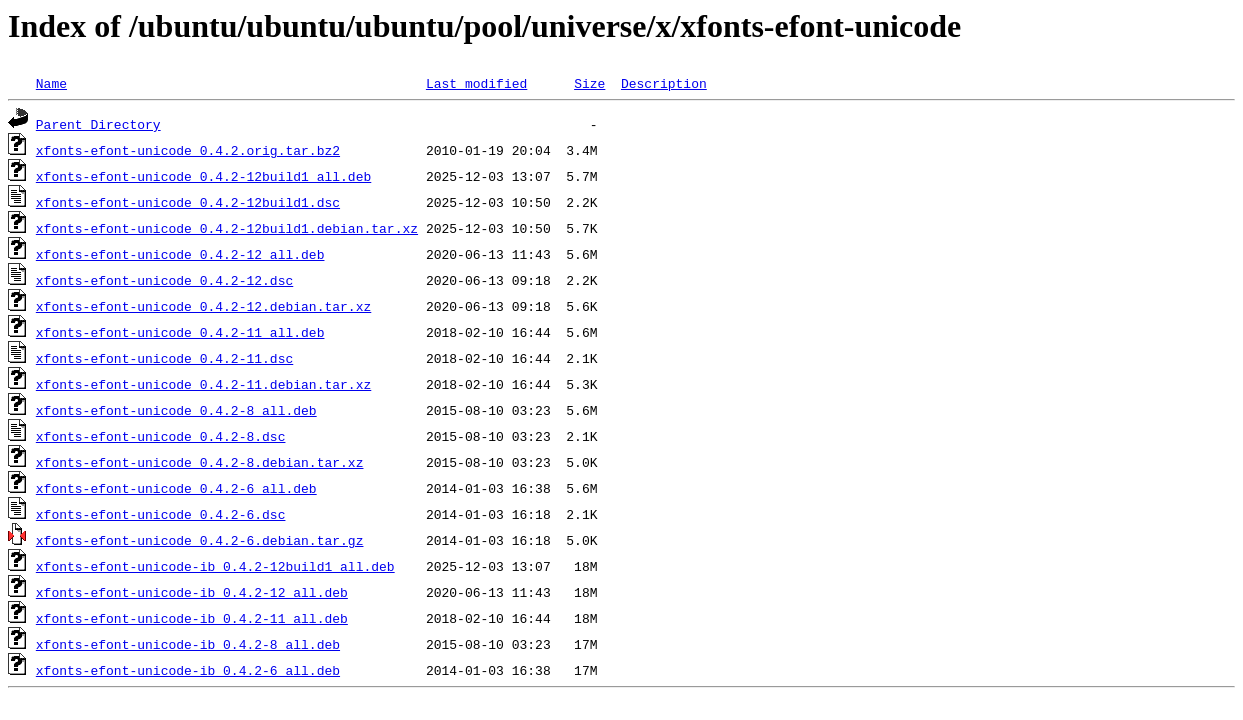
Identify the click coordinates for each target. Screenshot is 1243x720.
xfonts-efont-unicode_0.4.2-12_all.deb (180, 254)
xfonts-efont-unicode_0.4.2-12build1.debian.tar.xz (227, 228)
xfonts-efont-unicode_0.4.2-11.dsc (164, 358)
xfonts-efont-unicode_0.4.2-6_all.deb (176, 488)
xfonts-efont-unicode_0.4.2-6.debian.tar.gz (200, 540)
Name (51, 83)
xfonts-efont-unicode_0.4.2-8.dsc (161, 436)
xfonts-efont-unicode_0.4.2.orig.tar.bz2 (188, 150)
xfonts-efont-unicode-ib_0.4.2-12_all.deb (192, 592)
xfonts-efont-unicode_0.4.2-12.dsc (164, 280)
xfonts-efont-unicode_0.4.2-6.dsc (161, 514)
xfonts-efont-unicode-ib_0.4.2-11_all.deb (192, 618)
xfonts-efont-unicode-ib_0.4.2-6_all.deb (188, 670)
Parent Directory (98, 124)
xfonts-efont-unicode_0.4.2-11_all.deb (180, 332)
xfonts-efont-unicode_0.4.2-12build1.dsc (188, 202)
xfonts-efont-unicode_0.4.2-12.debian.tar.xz (203, 306)
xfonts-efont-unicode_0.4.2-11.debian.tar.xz (203, 384)
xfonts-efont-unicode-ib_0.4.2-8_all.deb (188, 644)
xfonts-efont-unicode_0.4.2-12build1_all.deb (203, 176)
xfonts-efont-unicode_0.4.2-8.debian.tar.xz (200, 462)
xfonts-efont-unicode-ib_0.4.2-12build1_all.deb (215, 566)
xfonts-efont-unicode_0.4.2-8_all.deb (176, 410)
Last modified (476, 83)
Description (664, 83)
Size (589, 83)
